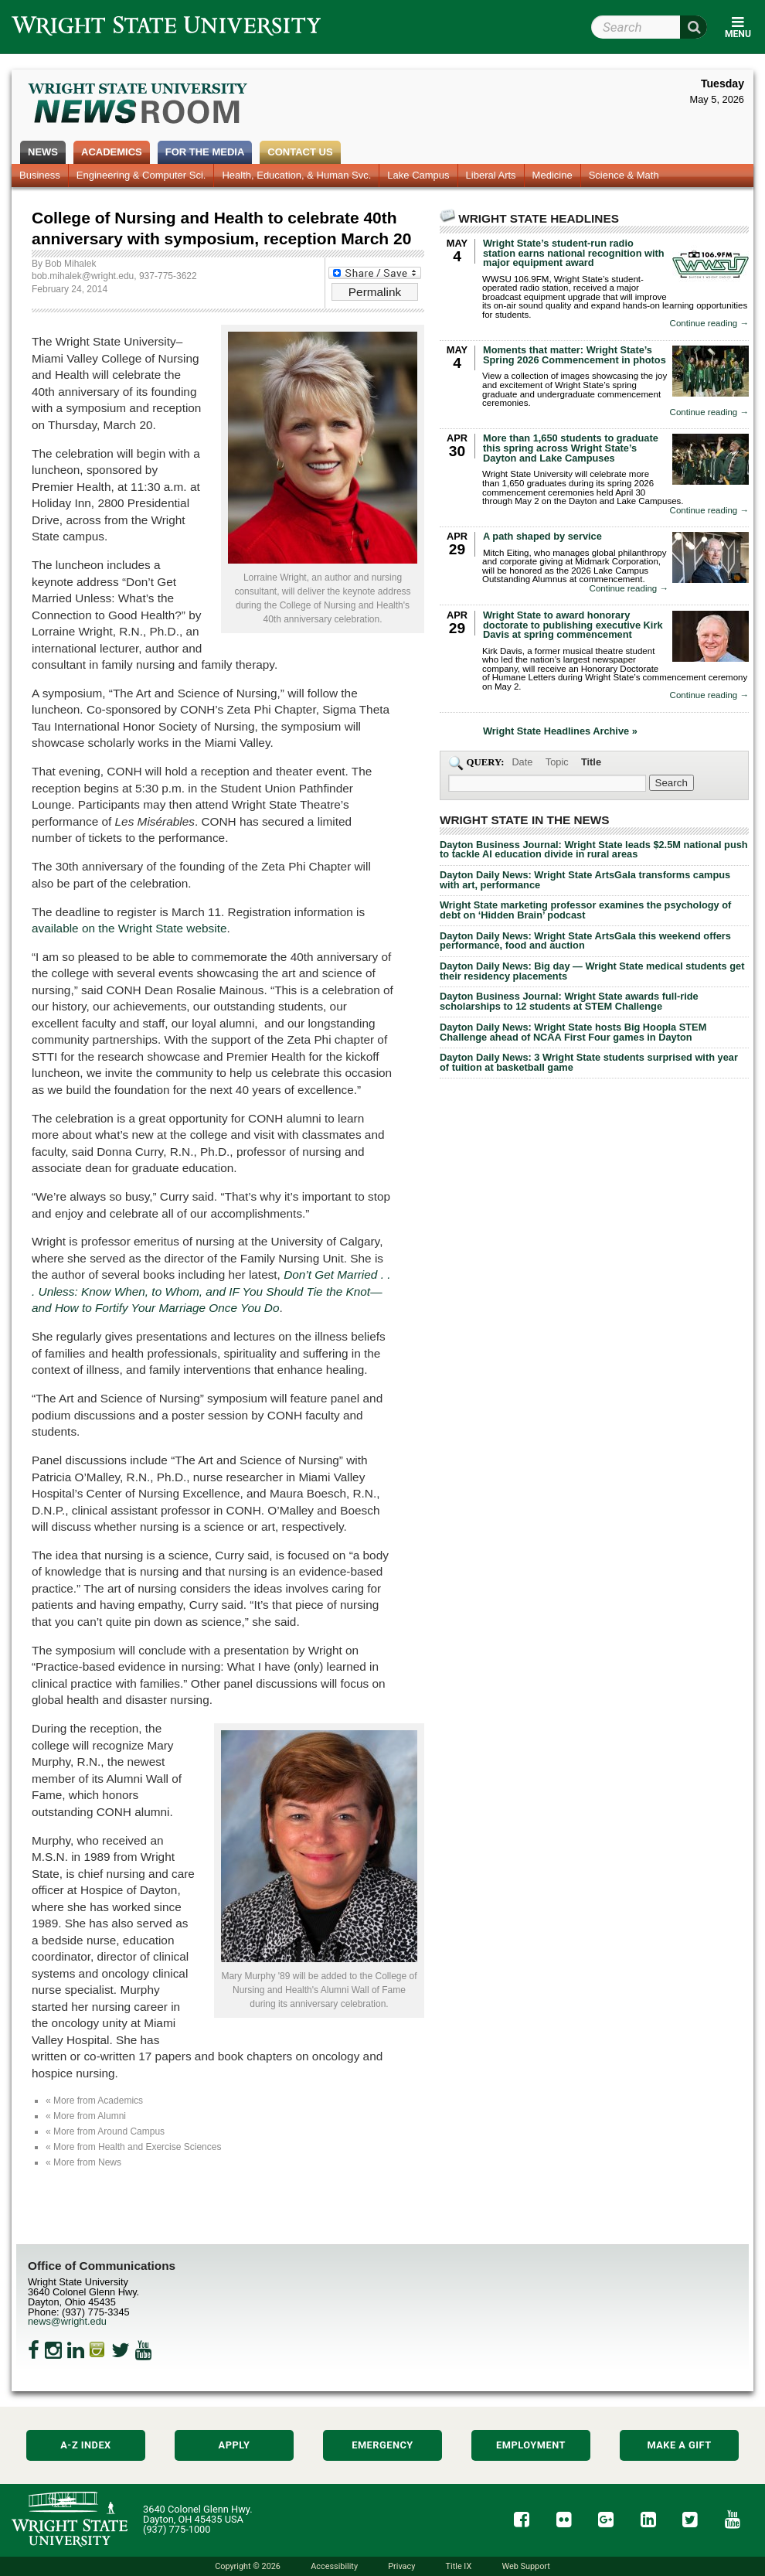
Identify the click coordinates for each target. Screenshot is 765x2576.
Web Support (525, 2566)
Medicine (552, 175)
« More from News (83, 2162)
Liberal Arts (491, 175)
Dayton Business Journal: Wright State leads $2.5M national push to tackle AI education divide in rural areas (594, 849)
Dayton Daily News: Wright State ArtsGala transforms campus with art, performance (585, 880)
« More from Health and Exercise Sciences (133, 2147)
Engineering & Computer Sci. (141, 175)
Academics (111, 152)
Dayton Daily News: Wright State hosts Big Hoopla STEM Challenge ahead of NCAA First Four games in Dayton (573, 1032)
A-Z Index (85, 2445)
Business (39, 175)
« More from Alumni (86, 2116)
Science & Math (624, 175)
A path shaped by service (542, 536)
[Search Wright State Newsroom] (671, 783)
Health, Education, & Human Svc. (296, 175)
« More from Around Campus (105, 2131)
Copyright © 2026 (247, 2566)
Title (591, 762)
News (43, 152)
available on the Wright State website (129, 928)
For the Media (205, 152)
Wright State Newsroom (138, 105)
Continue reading (709, 323)
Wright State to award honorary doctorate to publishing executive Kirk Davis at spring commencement (573, 625)
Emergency (382, 2445)
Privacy (401, 2566)
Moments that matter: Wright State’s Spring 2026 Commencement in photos (574, 355)
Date (522, 762)
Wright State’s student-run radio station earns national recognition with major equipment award (574, 253)
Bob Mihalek (70, 263)
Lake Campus (418, 175)
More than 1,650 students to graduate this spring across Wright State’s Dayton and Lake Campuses (570, 448)
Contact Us (299, 152)
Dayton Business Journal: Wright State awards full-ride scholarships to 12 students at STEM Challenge (569, 1001)
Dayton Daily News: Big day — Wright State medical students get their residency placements (592, 971)
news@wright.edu (67, 2321)
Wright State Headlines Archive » (560, 732)
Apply (234, 2445)
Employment (531, 2445)
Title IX (459, 2566)
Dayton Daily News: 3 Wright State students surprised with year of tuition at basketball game (589, 1062)
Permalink (374, 291)
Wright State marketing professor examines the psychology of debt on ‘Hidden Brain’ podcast (585, 910)
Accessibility (334, 2566)
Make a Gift (679, 2445)
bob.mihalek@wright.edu (83, 276)
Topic (557, 762)
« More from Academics (94, 2100)
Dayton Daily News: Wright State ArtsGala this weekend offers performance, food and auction (585, 941)
